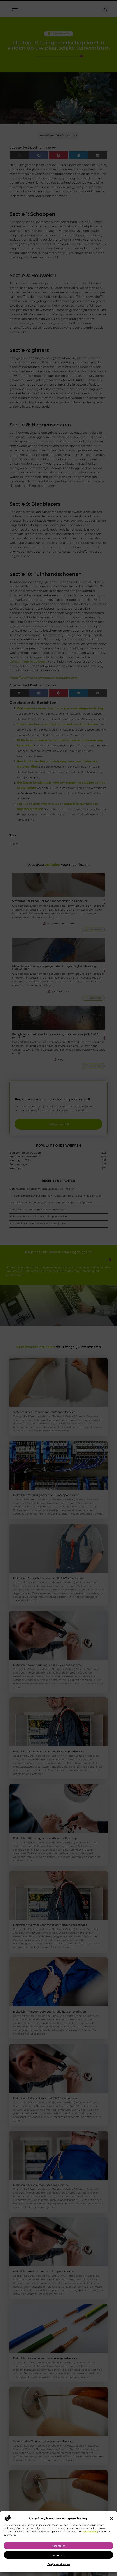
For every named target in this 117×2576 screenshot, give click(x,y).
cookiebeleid (90, 2532)
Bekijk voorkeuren (58, 2564)
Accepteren (59, 2546)
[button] (111, 2519)
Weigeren (58, 2555)
